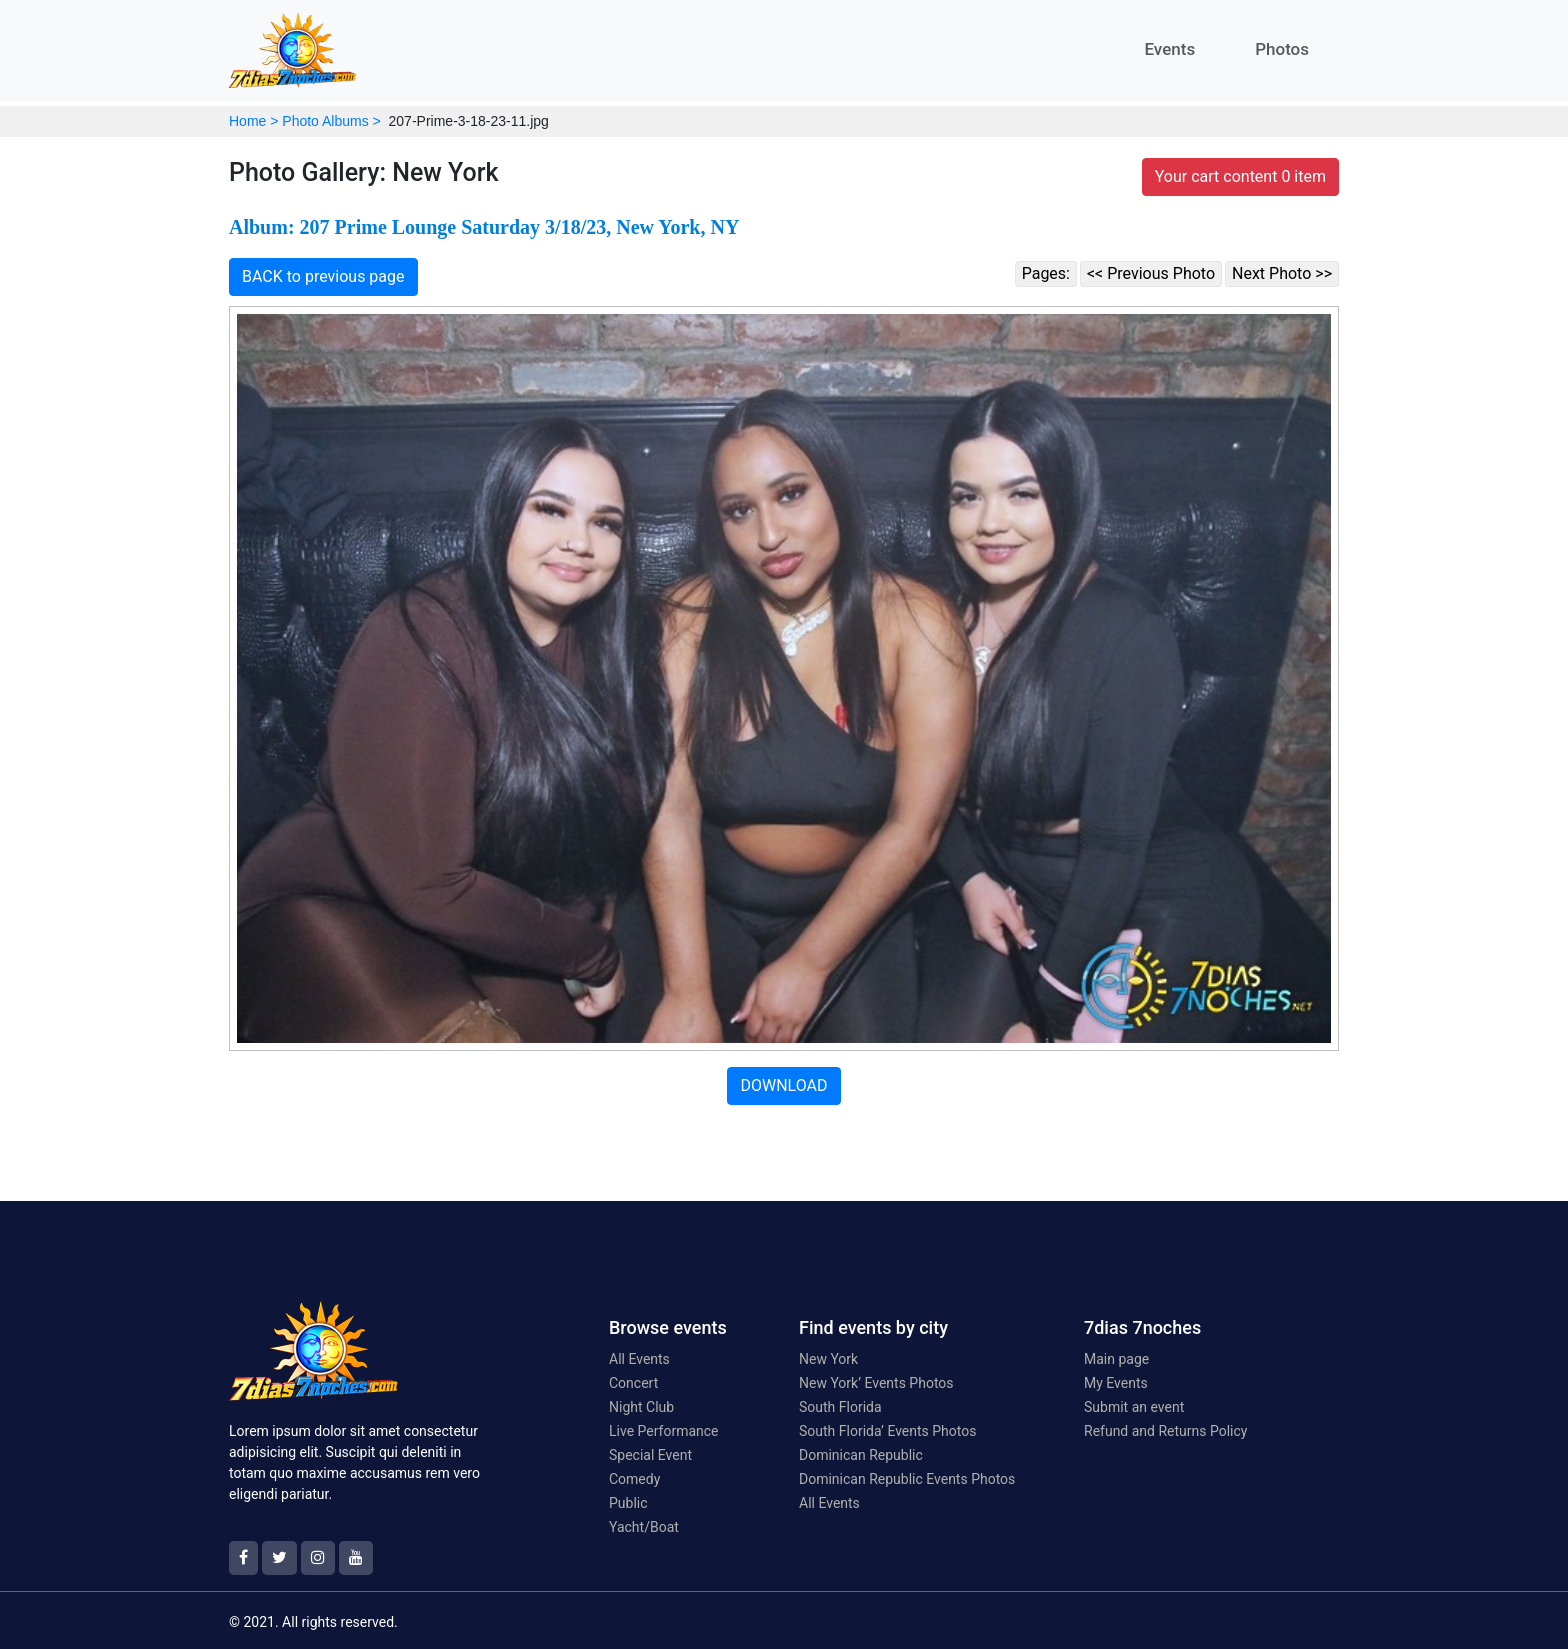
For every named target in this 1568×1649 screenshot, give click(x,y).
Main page (1116, 1359)
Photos (1282, 49)
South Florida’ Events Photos (887, 1431)
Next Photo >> (1282, 273)
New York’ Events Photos (876, 1383)
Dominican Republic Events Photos (907, 1479)
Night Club (641, 1407)
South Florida (840, 1407)
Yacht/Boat (644, 1527)
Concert (633, 1383)
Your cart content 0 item (1240, 176)
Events (1169, 49)
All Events (639, 1359)
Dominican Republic (861, 1455)
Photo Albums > (331, 121)
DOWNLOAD (783, 1085)
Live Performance (664, 1431)
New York (828, 1359)
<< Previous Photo (1151, 273)
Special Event (650, 1455)
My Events (1116, 1383)
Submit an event (1134, 1407)
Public (628, 1503)
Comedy (634, 1479)
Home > (253, 121)
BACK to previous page (323, 276)
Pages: (1046, 273)
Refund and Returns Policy (1165, 1431)
